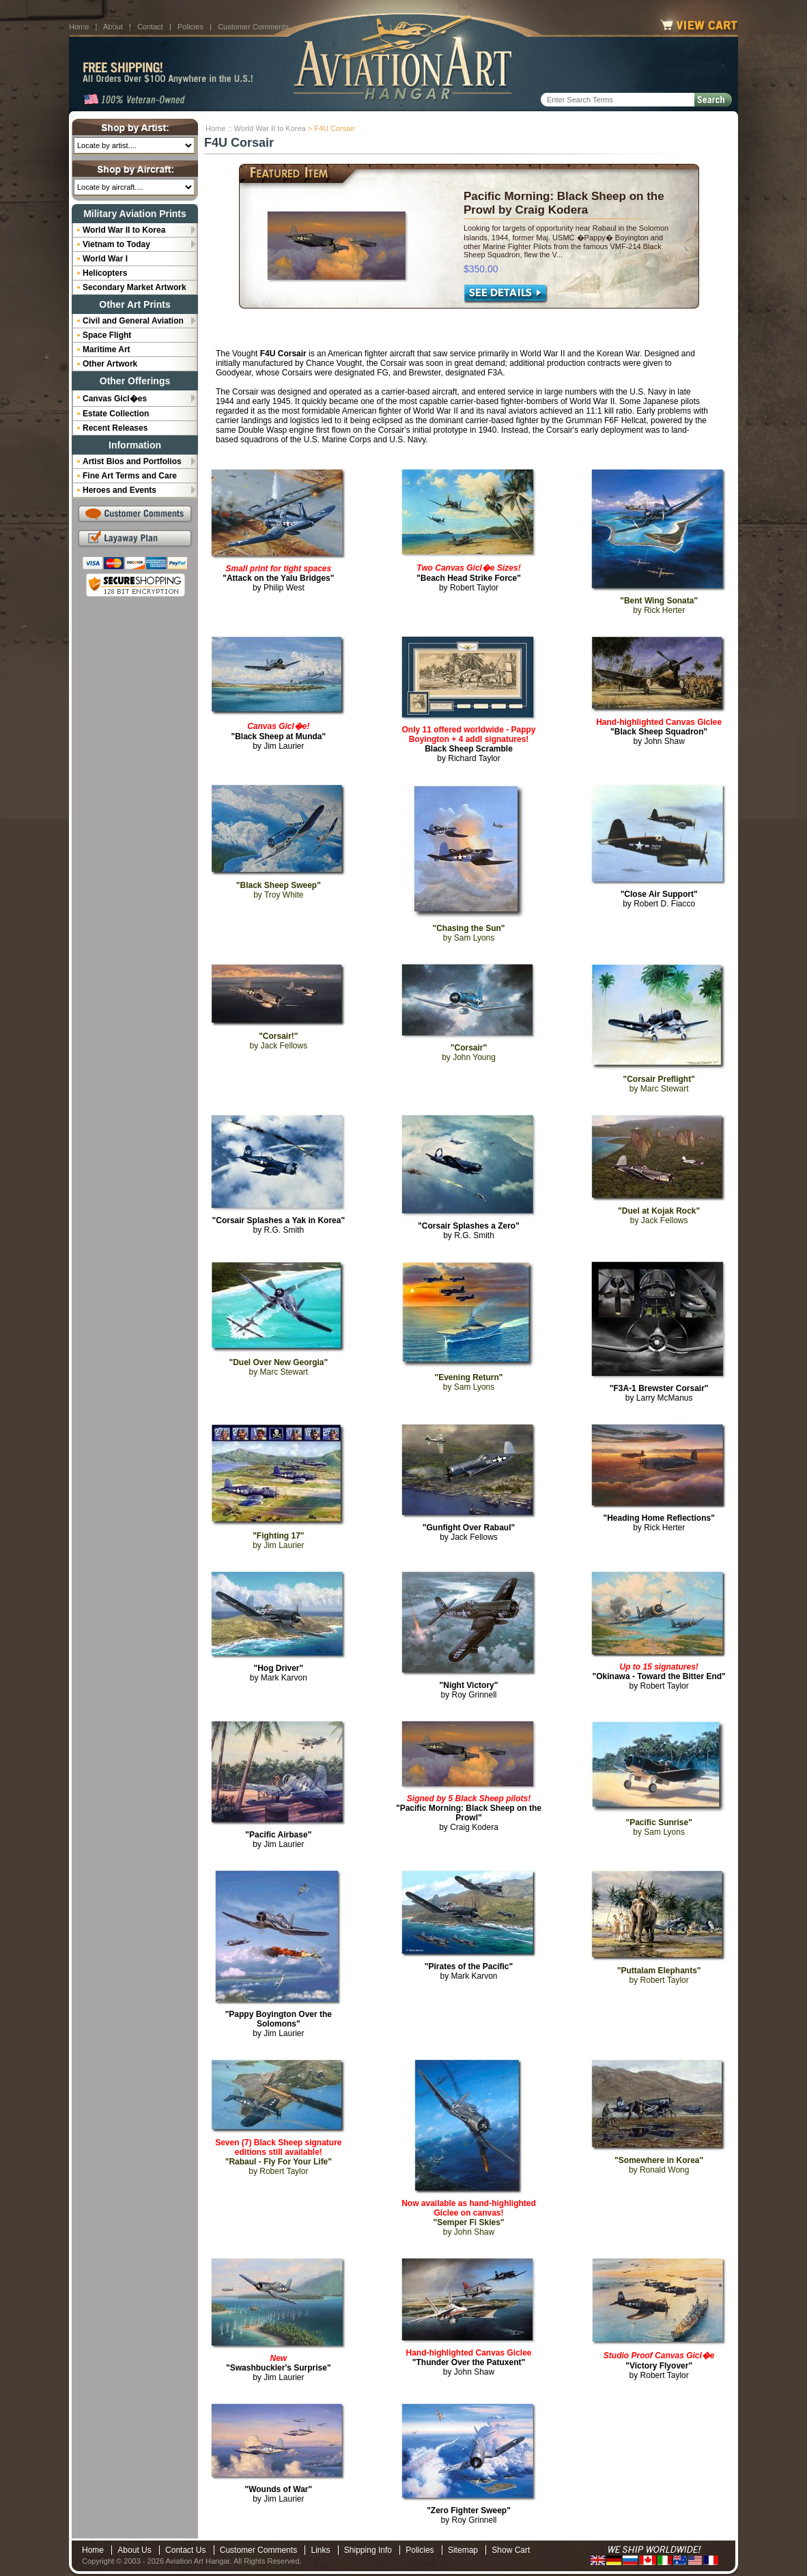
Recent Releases (115, 428)
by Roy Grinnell (469, 1690)
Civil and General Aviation (133, 321)
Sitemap (463, 2550)
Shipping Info (368, 2550)
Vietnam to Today (116, 244)
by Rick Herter (658, 1522)
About (113, 27)
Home (79, 27)
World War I (105, 258)
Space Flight (107, 335)
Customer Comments (253, 27)
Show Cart (511, 2550)
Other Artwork (110, 364)
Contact (150, 27)
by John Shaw (659, 731)
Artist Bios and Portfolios (132, 461)
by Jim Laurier (278, 736)
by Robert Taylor (468, 577)
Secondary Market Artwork (134, 287)
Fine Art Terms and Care (130, 476)
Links (320, 2550)
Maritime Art (106, 349)
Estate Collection (116, 413)
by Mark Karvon (278, 1673)
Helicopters (105, 273)
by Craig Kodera (468, 1813)
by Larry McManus (659, 1393)
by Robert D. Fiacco (659, 898)
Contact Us (185, 2550)
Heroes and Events (119, 490)
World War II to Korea (270, 128)
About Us (134, 2550)
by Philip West (278, 578)
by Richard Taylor (468, 744)
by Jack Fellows (469, 1532)
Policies (190, 27)
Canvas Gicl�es (115, 398)
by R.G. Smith (278, 1225)
